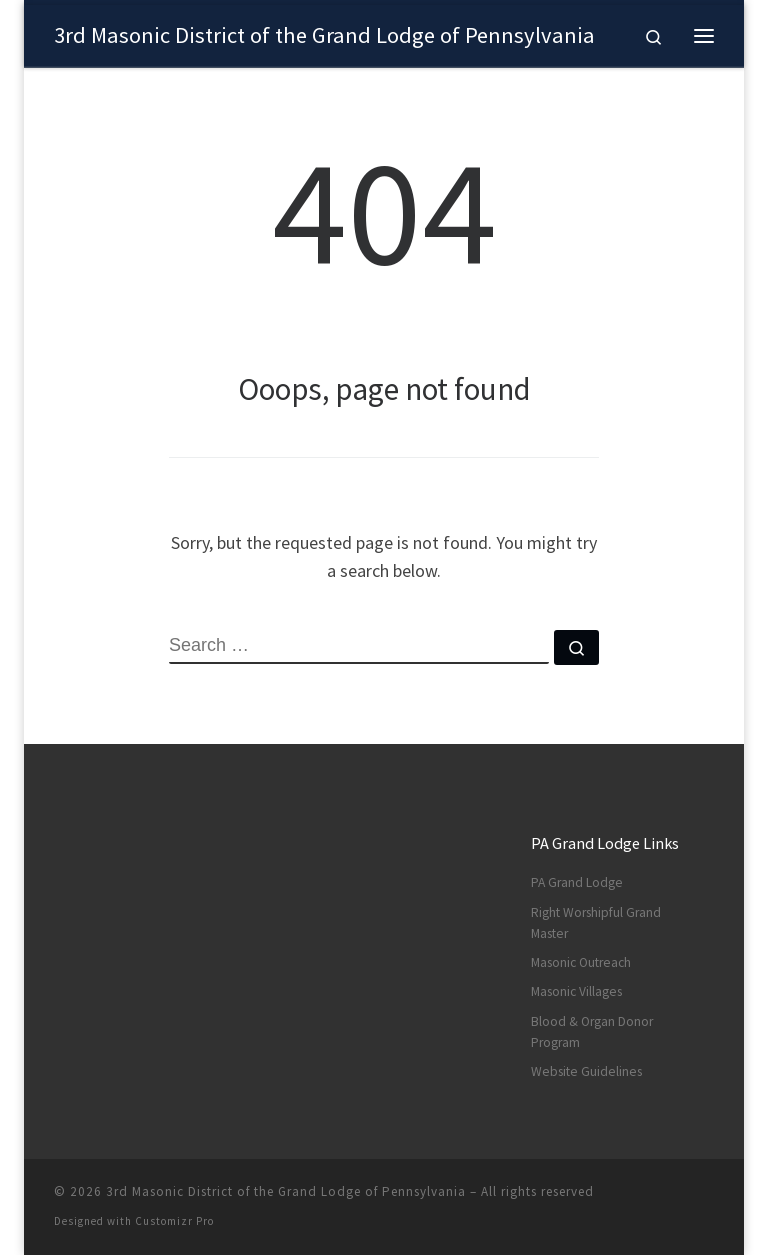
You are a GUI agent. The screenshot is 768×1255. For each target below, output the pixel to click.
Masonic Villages (576, 991)
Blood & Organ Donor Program (592, 1032)
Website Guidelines (586, 1071)
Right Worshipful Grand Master (596, 923)
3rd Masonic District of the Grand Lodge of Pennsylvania (286, 1191)
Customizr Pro (174, 1221)
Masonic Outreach (581, 962)
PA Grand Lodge (577, 882)
